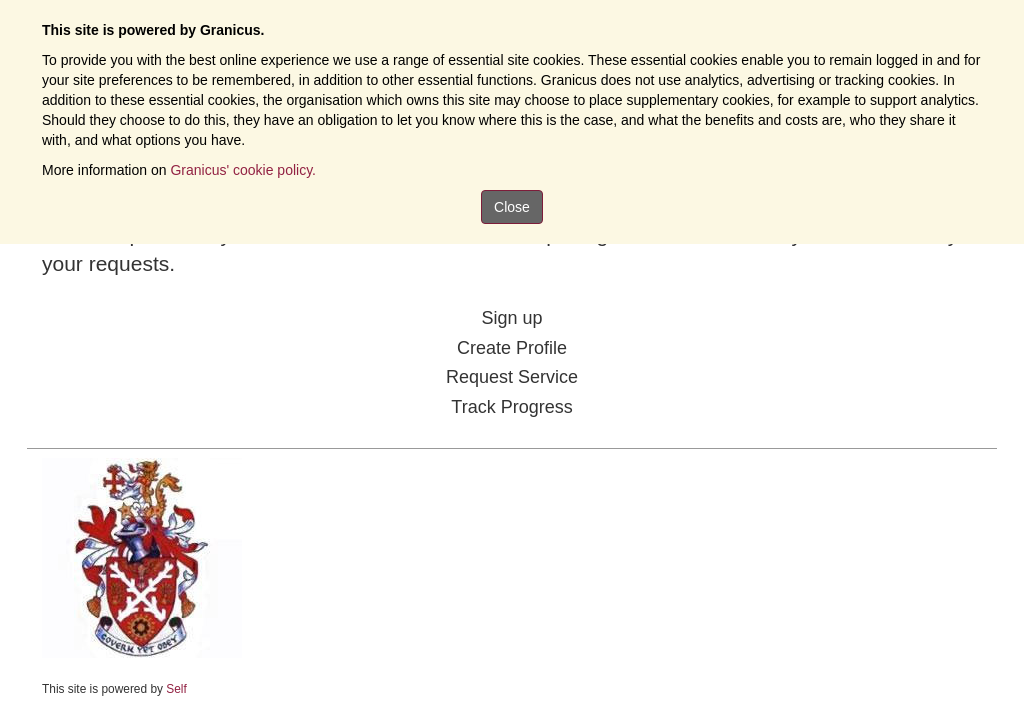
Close (512, 207)
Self (176, 689)
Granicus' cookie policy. (243, 170)
